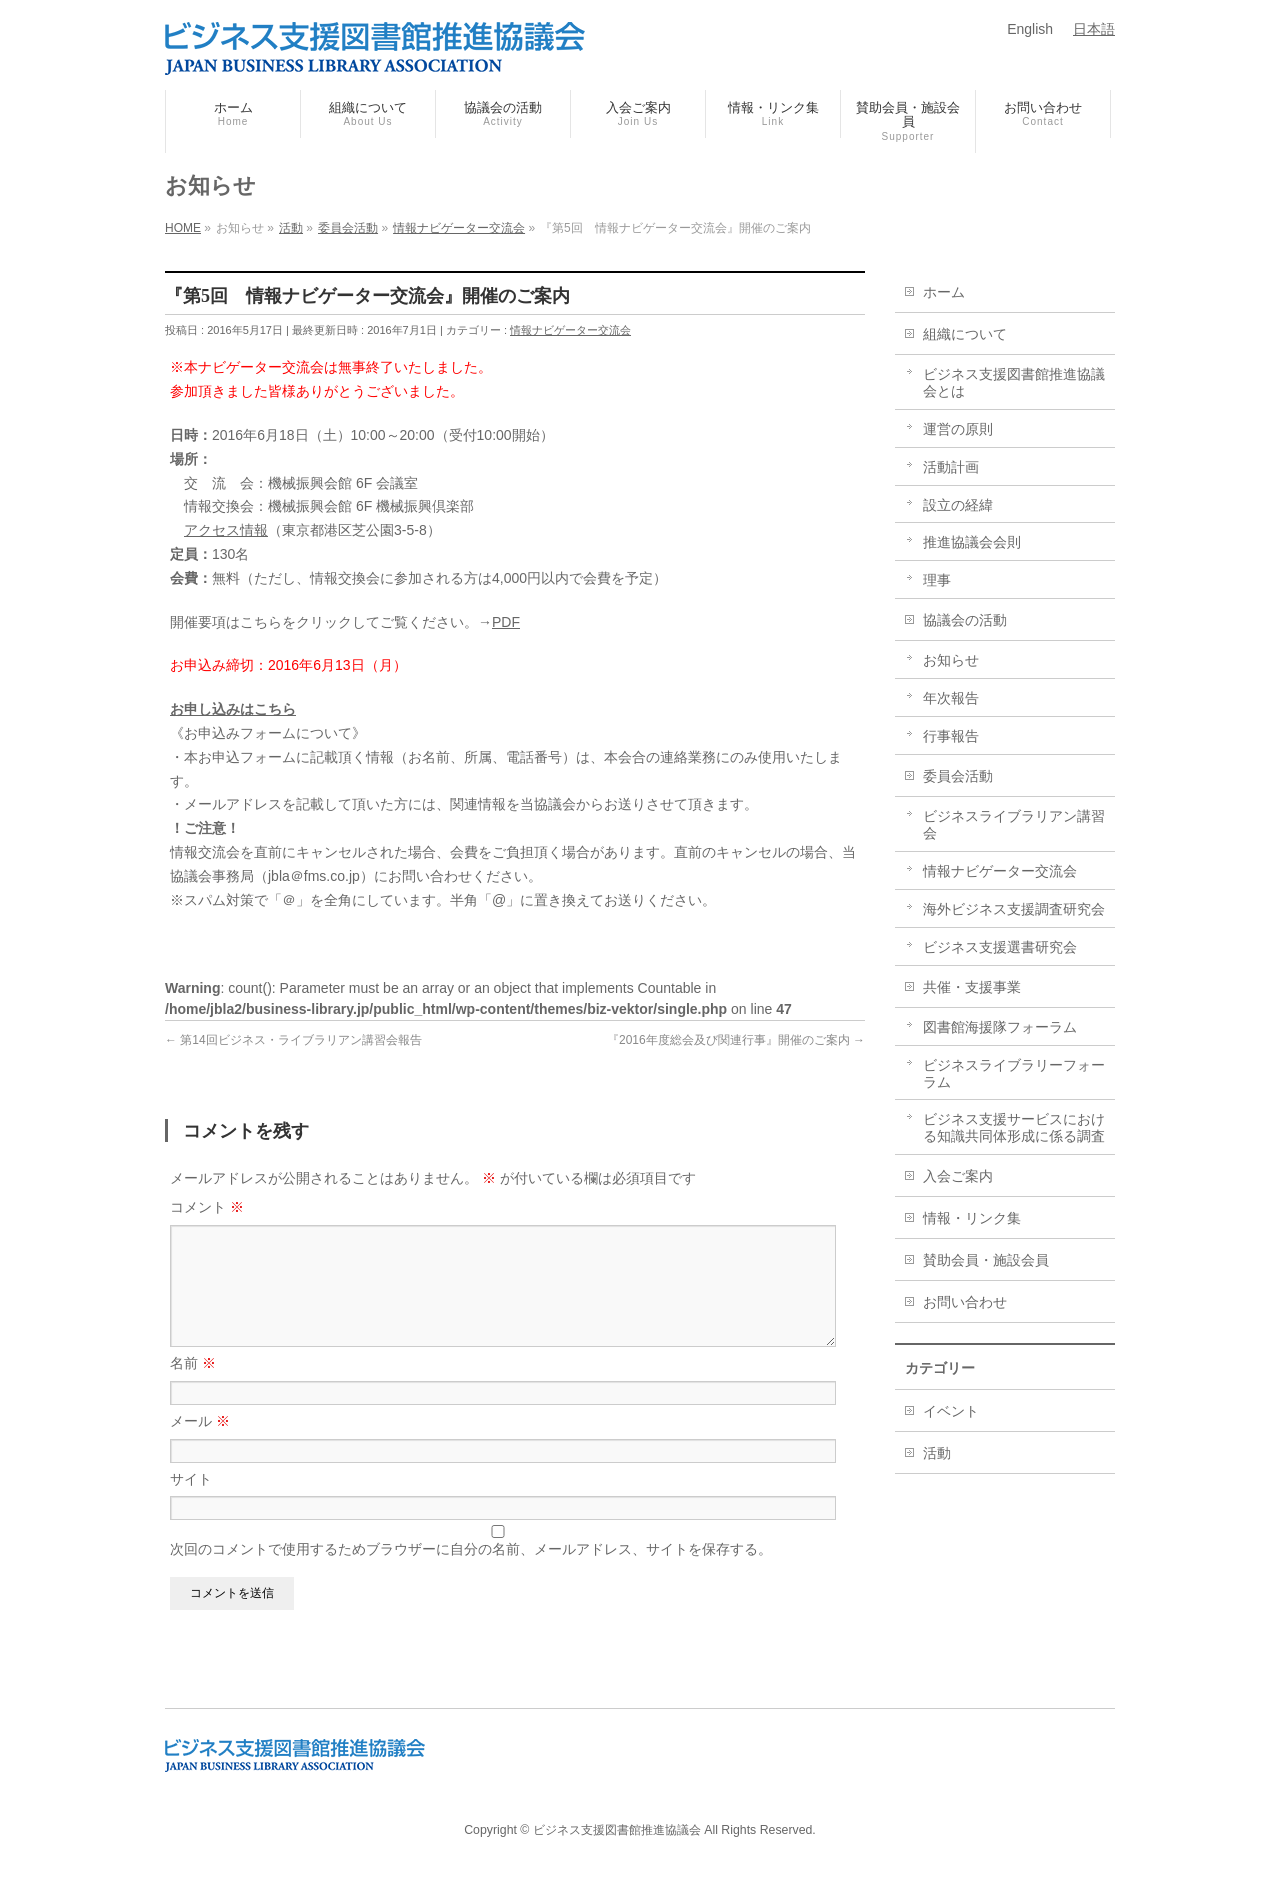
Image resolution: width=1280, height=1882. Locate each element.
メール (200, 1445)
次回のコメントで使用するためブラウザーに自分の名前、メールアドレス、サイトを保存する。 (471, 1573)
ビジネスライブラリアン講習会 (1014, 824)
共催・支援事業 (972, 987)
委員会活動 (958, 776)
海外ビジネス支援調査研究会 (1014, 909)
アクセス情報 (226, 530)
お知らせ (951, 660)
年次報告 (951, 698)
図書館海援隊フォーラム (1000, 1027)
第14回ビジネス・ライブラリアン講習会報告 (293, 1040)
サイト (191, 1503)
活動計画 (951, 467)
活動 (937, 1453)
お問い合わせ (965, 1302)
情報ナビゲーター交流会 (570, 330)
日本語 (1094, 29)
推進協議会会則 (972, 542)
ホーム (944, 292)
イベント (951, 1411)
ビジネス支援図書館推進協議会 (617, 1831)
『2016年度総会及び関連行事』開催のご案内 (736, 1040)
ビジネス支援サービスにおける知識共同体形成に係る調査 (1014, 1127)
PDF (506, 622)
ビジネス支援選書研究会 (1000, 947)
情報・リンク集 (972, 1218)
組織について (965, 334)
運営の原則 (958, 429)
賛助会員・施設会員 (986, 1260)
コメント (207, 1207)
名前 (193, 1387)
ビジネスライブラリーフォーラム (1014, 1073)
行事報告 (951, 736)
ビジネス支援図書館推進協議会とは (1014, 382)
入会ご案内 (958, 1176)
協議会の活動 (965, 620)
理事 (937, 580)
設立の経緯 (958, 505)
